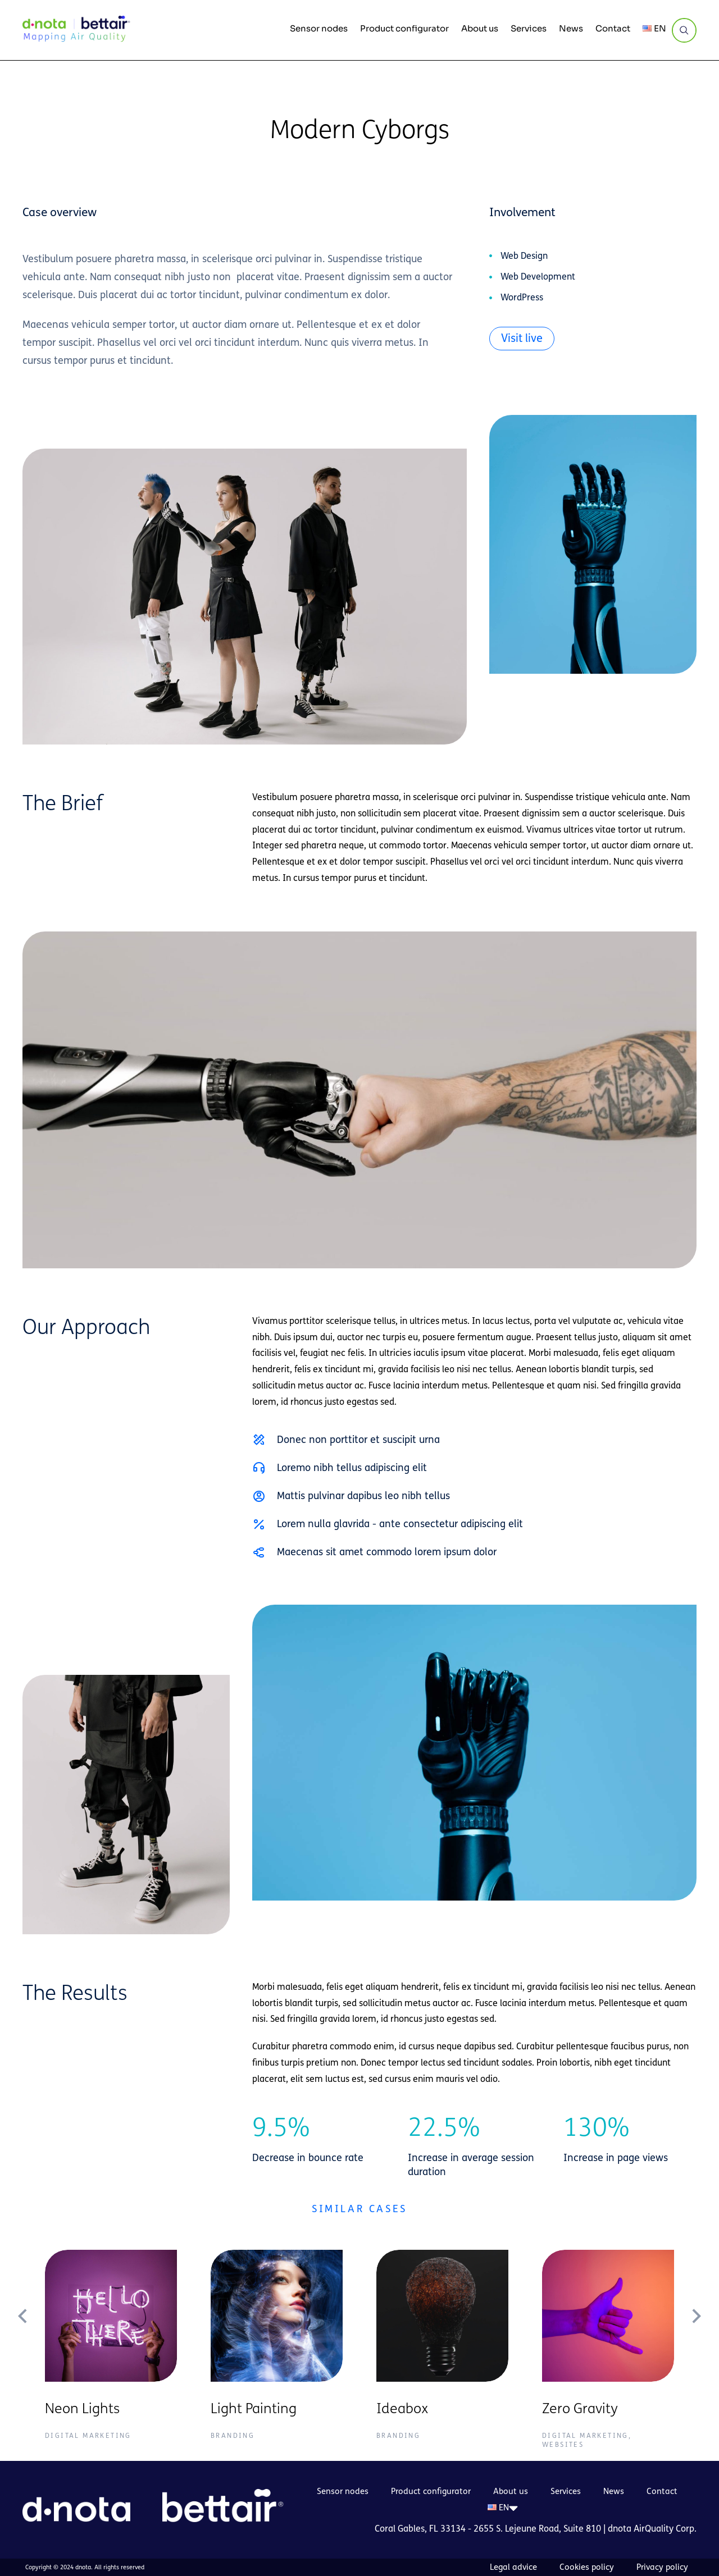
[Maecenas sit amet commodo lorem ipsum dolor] (259, 1552)
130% (596, 2128)
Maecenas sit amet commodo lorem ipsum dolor (387, 1552)
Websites (563, 2445)
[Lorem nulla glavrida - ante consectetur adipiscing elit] (259, 1524)
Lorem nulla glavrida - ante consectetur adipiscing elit (400, 1524)
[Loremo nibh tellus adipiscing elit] (259, 1467)
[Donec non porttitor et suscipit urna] (259, 1439)
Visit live (522, 338)
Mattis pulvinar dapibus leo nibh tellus (363, 1496)
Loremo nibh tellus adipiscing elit (352, 1467)
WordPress (521, 297)
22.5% (444, 2128)
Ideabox (402, 2408)
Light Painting (254, 2408)
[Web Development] (490, 277)
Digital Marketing (88, 2436)
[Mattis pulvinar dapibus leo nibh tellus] (259, 1496)
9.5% (281, 2128)
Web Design (524, 255)
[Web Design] (490, 255)
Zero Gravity (580, 2408)
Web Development (537, 276)
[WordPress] (490, 297)
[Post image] (111, 2316)
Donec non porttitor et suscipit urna (358, 1439)
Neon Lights (82, 2408)
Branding (232, 2436)
